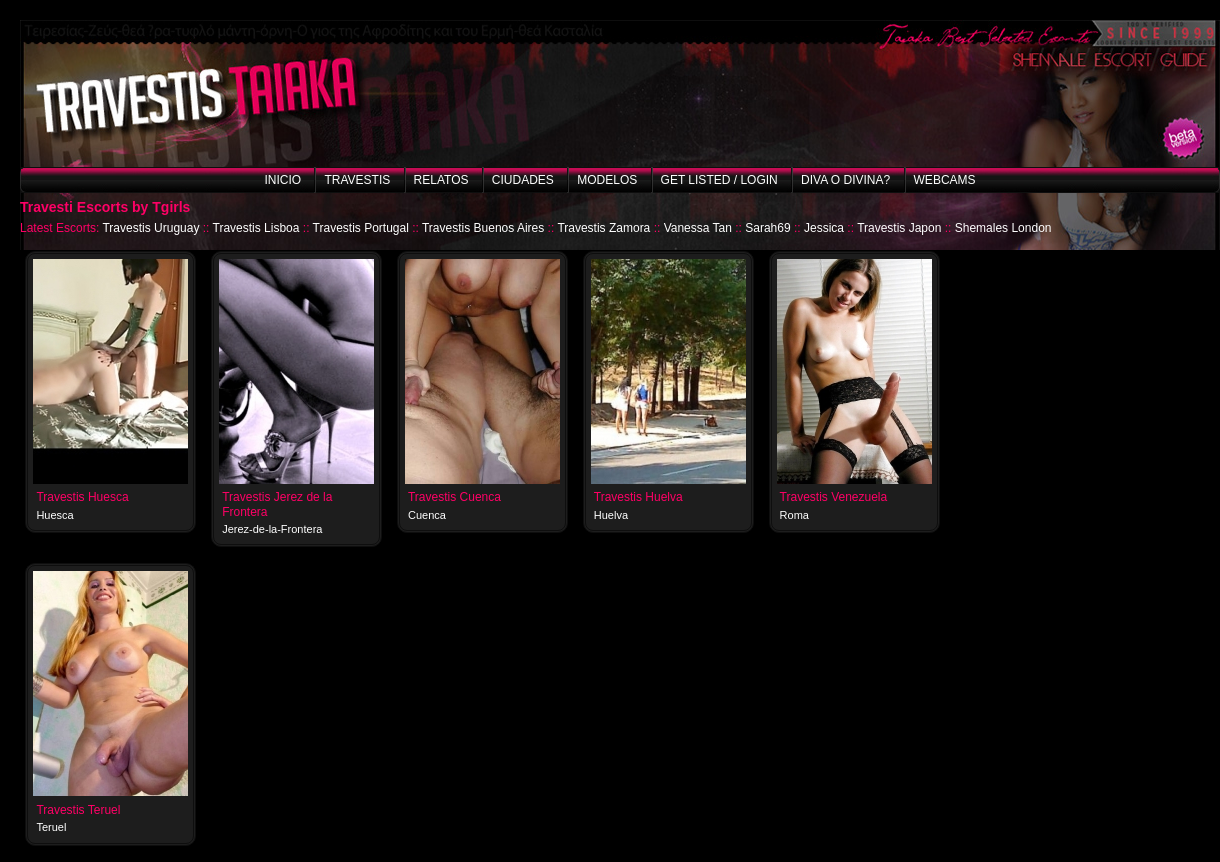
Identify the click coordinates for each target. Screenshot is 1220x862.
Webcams (945, 180)
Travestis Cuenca (454, 497)
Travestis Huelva (638, 497)
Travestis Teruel (78, 810)
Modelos (607, 180)
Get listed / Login (719, 180)
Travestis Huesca (82, 497)
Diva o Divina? (845, 180)
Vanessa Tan (698, 228)
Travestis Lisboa (256, 228)
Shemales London (1003, 228)
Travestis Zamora (603, 228)
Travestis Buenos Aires (483, 228)
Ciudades (523, 180)
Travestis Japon (899, 228)
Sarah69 (767, 228)
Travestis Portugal (361, 228)
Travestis (357, 180)
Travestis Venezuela (834, 497)
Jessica (824, 228)
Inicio (282, 180)
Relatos (441, 180)
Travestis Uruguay (150, 228)
